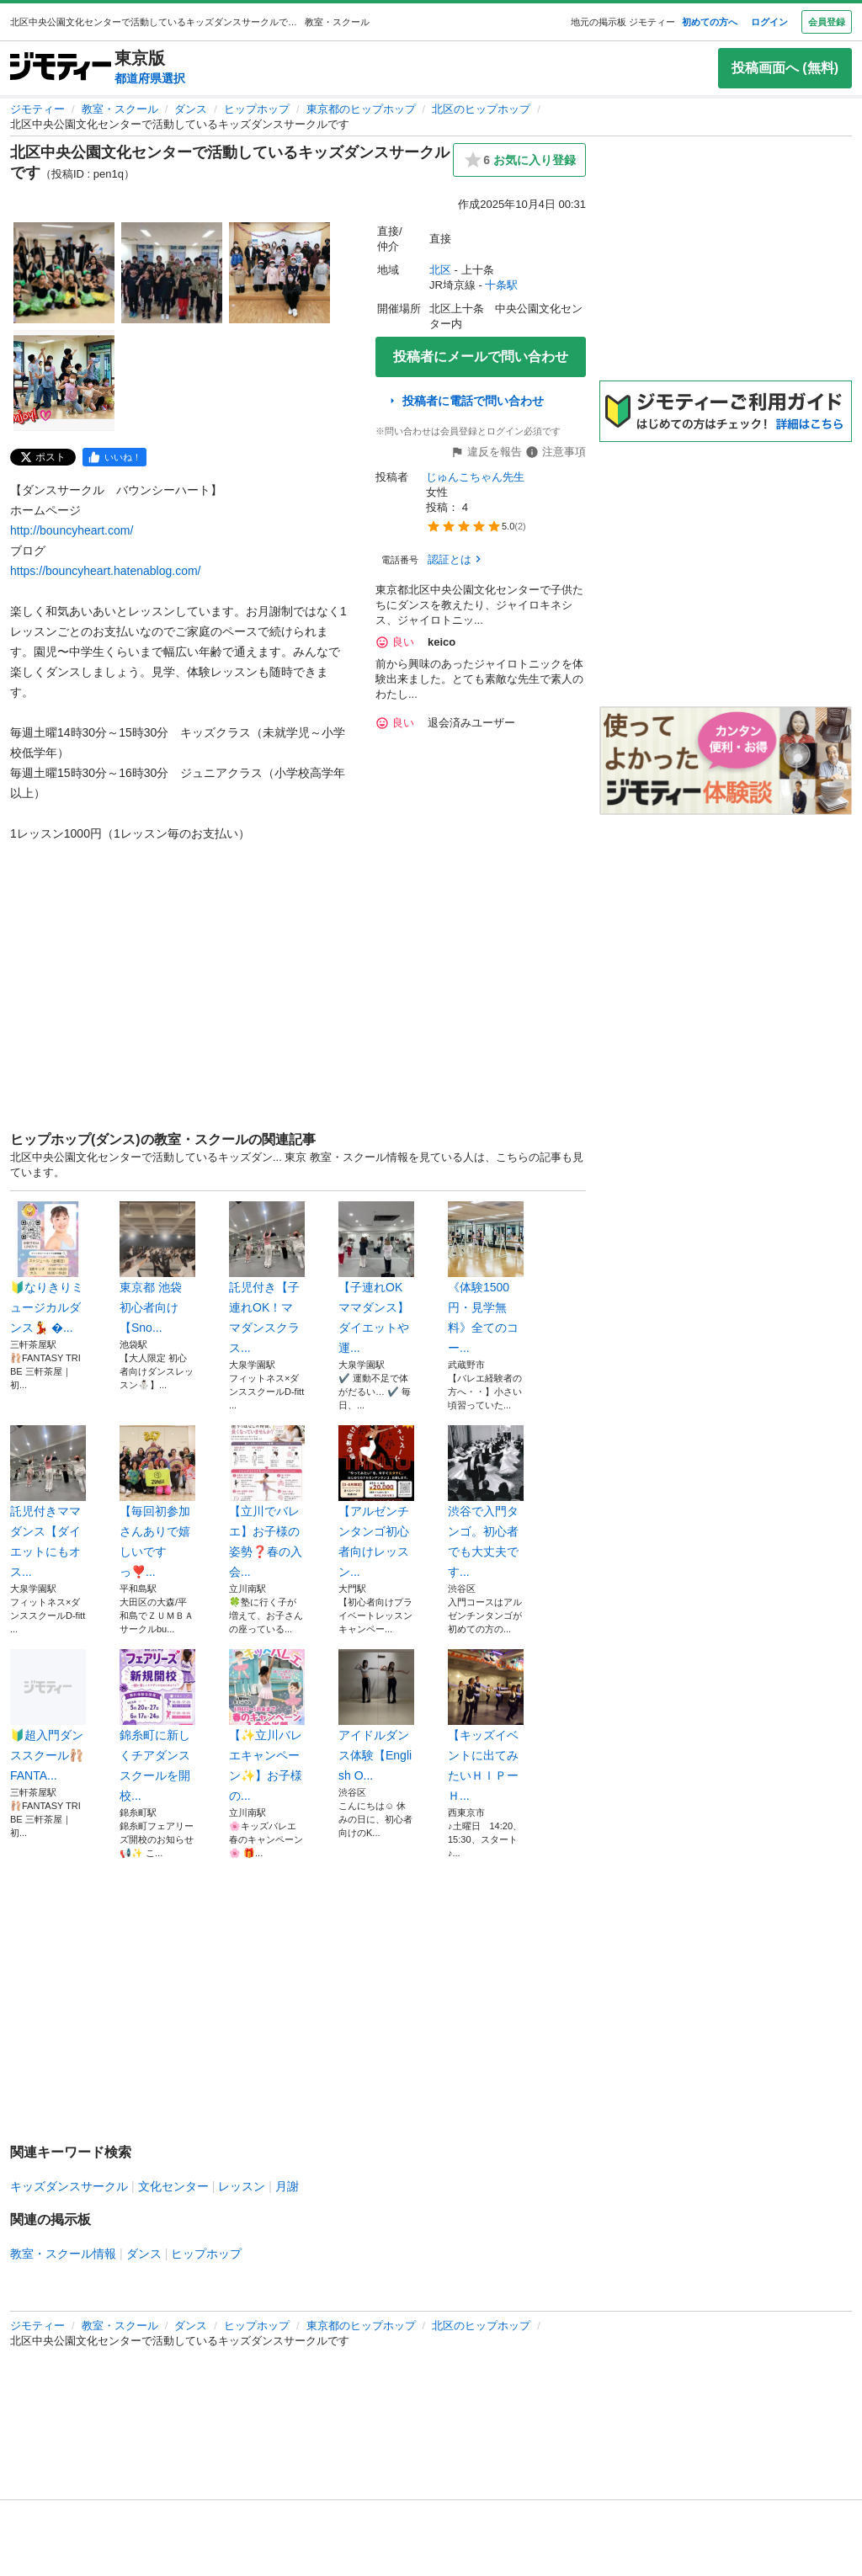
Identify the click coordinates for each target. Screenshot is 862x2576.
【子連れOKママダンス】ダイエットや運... (376, 1278)
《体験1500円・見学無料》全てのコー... (486, 1278)
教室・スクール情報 (63, 2253)
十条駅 (501, 285)
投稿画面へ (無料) (785, 68)
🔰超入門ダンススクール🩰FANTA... (48, 1715)
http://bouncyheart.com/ (71, 530)
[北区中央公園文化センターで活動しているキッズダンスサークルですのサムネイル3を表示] (279, 273)
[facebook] (114, 457)
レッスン (241, 2186)
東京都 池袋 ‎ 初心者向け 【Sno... (157, 1267)
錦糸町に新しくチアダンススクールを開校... (157, 1725)
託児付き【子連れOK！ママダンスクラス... (267, 1278)
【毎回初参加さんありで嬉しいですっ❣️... (157, 1501)
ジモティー (37, 109)
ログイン (769, 22)
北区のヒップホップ (481, 109)
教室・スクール (120, 109)
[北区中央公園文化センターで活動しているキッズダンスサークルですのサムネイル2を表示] (172, 273)
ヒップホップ (257, 109)
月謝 (287, 2186)
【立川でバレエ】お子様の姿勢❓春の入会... (267, 1501)
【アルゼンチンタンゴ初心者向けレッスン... (376, 1501)
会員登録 (826, 22)
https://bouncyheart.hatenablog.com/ (105, 570)
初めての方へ (709, 22)
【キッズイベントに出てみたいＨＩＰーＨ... (486, 1725)
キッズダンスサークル (69, 2186)
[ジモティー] (60, 67)
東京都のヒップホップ (361, 109)
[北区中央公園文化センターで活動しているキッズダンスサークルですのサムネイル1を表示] (64, 273)
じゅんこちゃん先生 (475, 477)
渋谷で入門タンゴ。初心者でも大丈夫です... (486, 1501)
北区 (440, 269)
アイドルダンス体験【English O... (376, 1715)
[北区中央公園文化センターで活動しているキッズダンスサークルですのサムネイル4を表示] (64, 380)
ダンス (190, 109)
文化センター (173, 2186)
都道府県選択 (149, 78)
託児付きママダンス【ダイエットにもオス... (48, 1501)
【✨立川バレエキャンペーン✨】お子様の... (267, 1725)
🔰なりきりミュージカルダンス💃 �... (48, 1267)
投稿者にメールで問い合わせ (480, 356)
